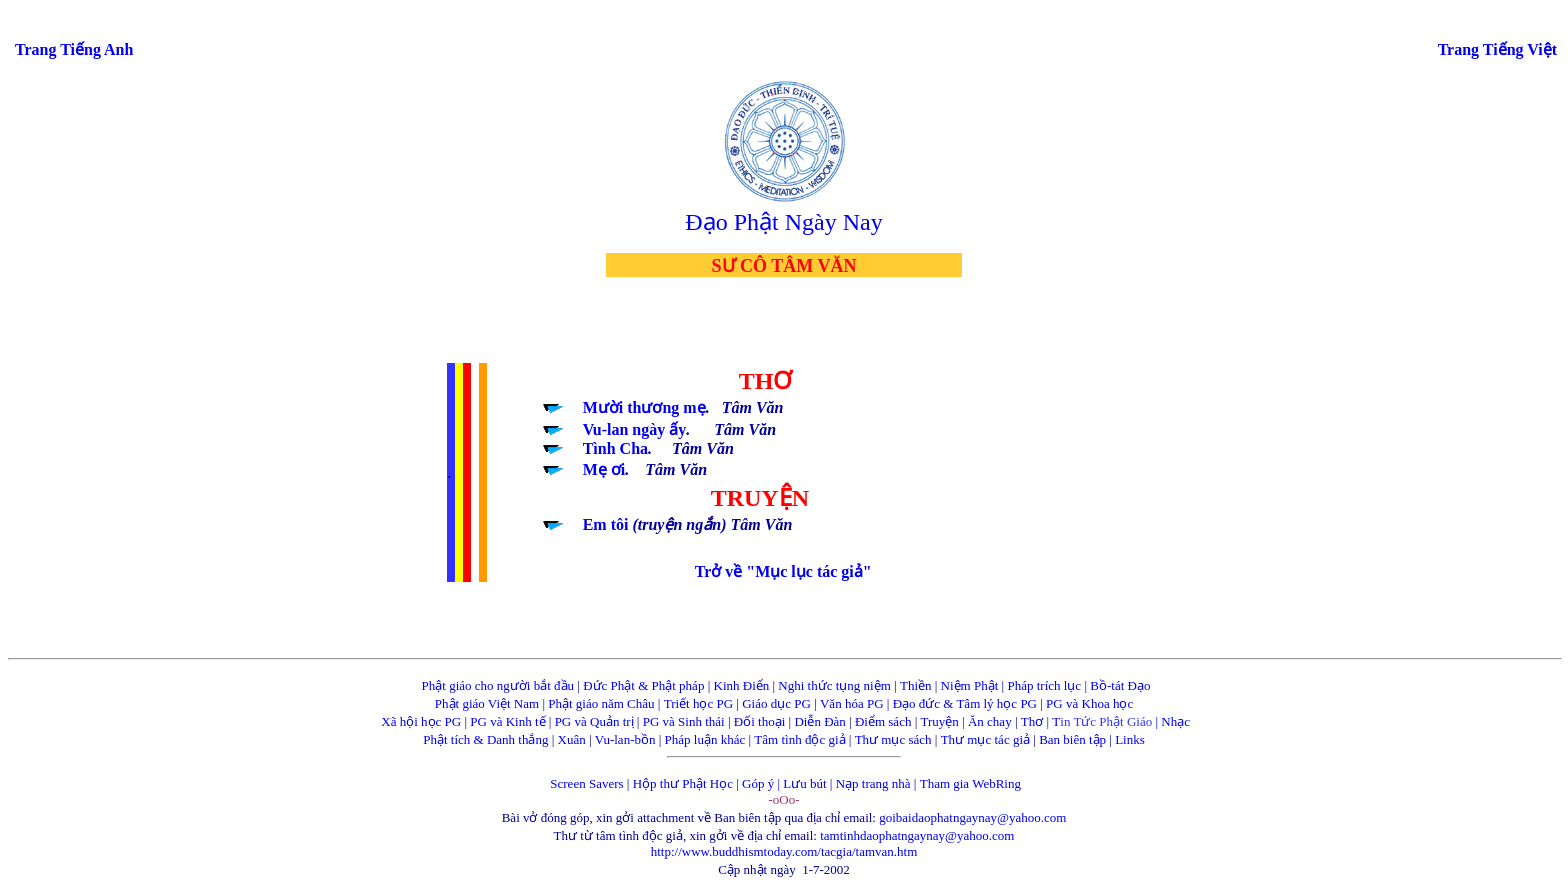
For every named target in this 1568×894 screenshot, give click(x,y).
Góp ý (758, 783)
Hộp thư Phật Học (683, 783)
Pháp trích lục (1044, 685)
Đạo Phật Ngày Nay (783, 222)
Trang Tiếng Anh (74, 49)
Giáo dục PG (776, 703)
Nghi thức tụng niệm (834, 685)
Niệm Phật (970, 685)
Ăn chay (990, 721)
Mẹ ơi (604, 469)
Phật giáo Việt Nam (487, 703)
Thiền (916, 685)
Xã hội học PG (421, 721)
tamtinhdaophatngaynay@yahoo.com (917, 835)
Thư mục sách (893, 739)
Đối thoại (759, 721)
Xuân (572, 739)
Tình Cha (615, 448)
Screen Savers (586, 783)
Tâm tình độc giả (799, 739)
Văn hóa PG (852, 703)
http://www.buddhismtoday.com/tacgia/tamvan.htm (784, 851)
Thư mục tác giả (987, 739)
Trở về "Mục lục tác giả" (783, 571)
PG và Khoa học (1089, 703)
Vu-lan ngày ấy (635, 429)
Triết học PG (698, 703)
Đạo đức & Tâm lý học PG (965, 703)
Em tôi (608, 524)
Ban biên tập (1072, 739)
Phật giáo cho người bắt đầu (498, 685)
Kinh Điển (742, 685)
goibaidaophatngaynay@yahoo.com (972, 817)
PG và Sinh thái (684, 721)
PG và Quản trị (594, 721)
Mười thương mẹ (644, 407)
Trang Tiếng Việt (1497, 49)
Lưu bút (804, 783)
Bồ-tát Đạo (1120, 685)
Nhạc (1175, 721)
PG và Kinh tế (507, 721)
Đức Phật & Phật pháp (643, 685)
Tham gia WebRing (970, 783)
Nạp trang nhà (873, 783)
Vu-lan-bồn (625, 739)
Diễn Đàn (819, 721)
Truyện (940, 721)
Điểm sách (883, 721)
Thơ (1032, 721)
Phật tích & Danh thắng (485, 739)
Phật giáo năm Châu (601, 703)
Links (1130, 739)
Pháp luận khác (705, 739)
